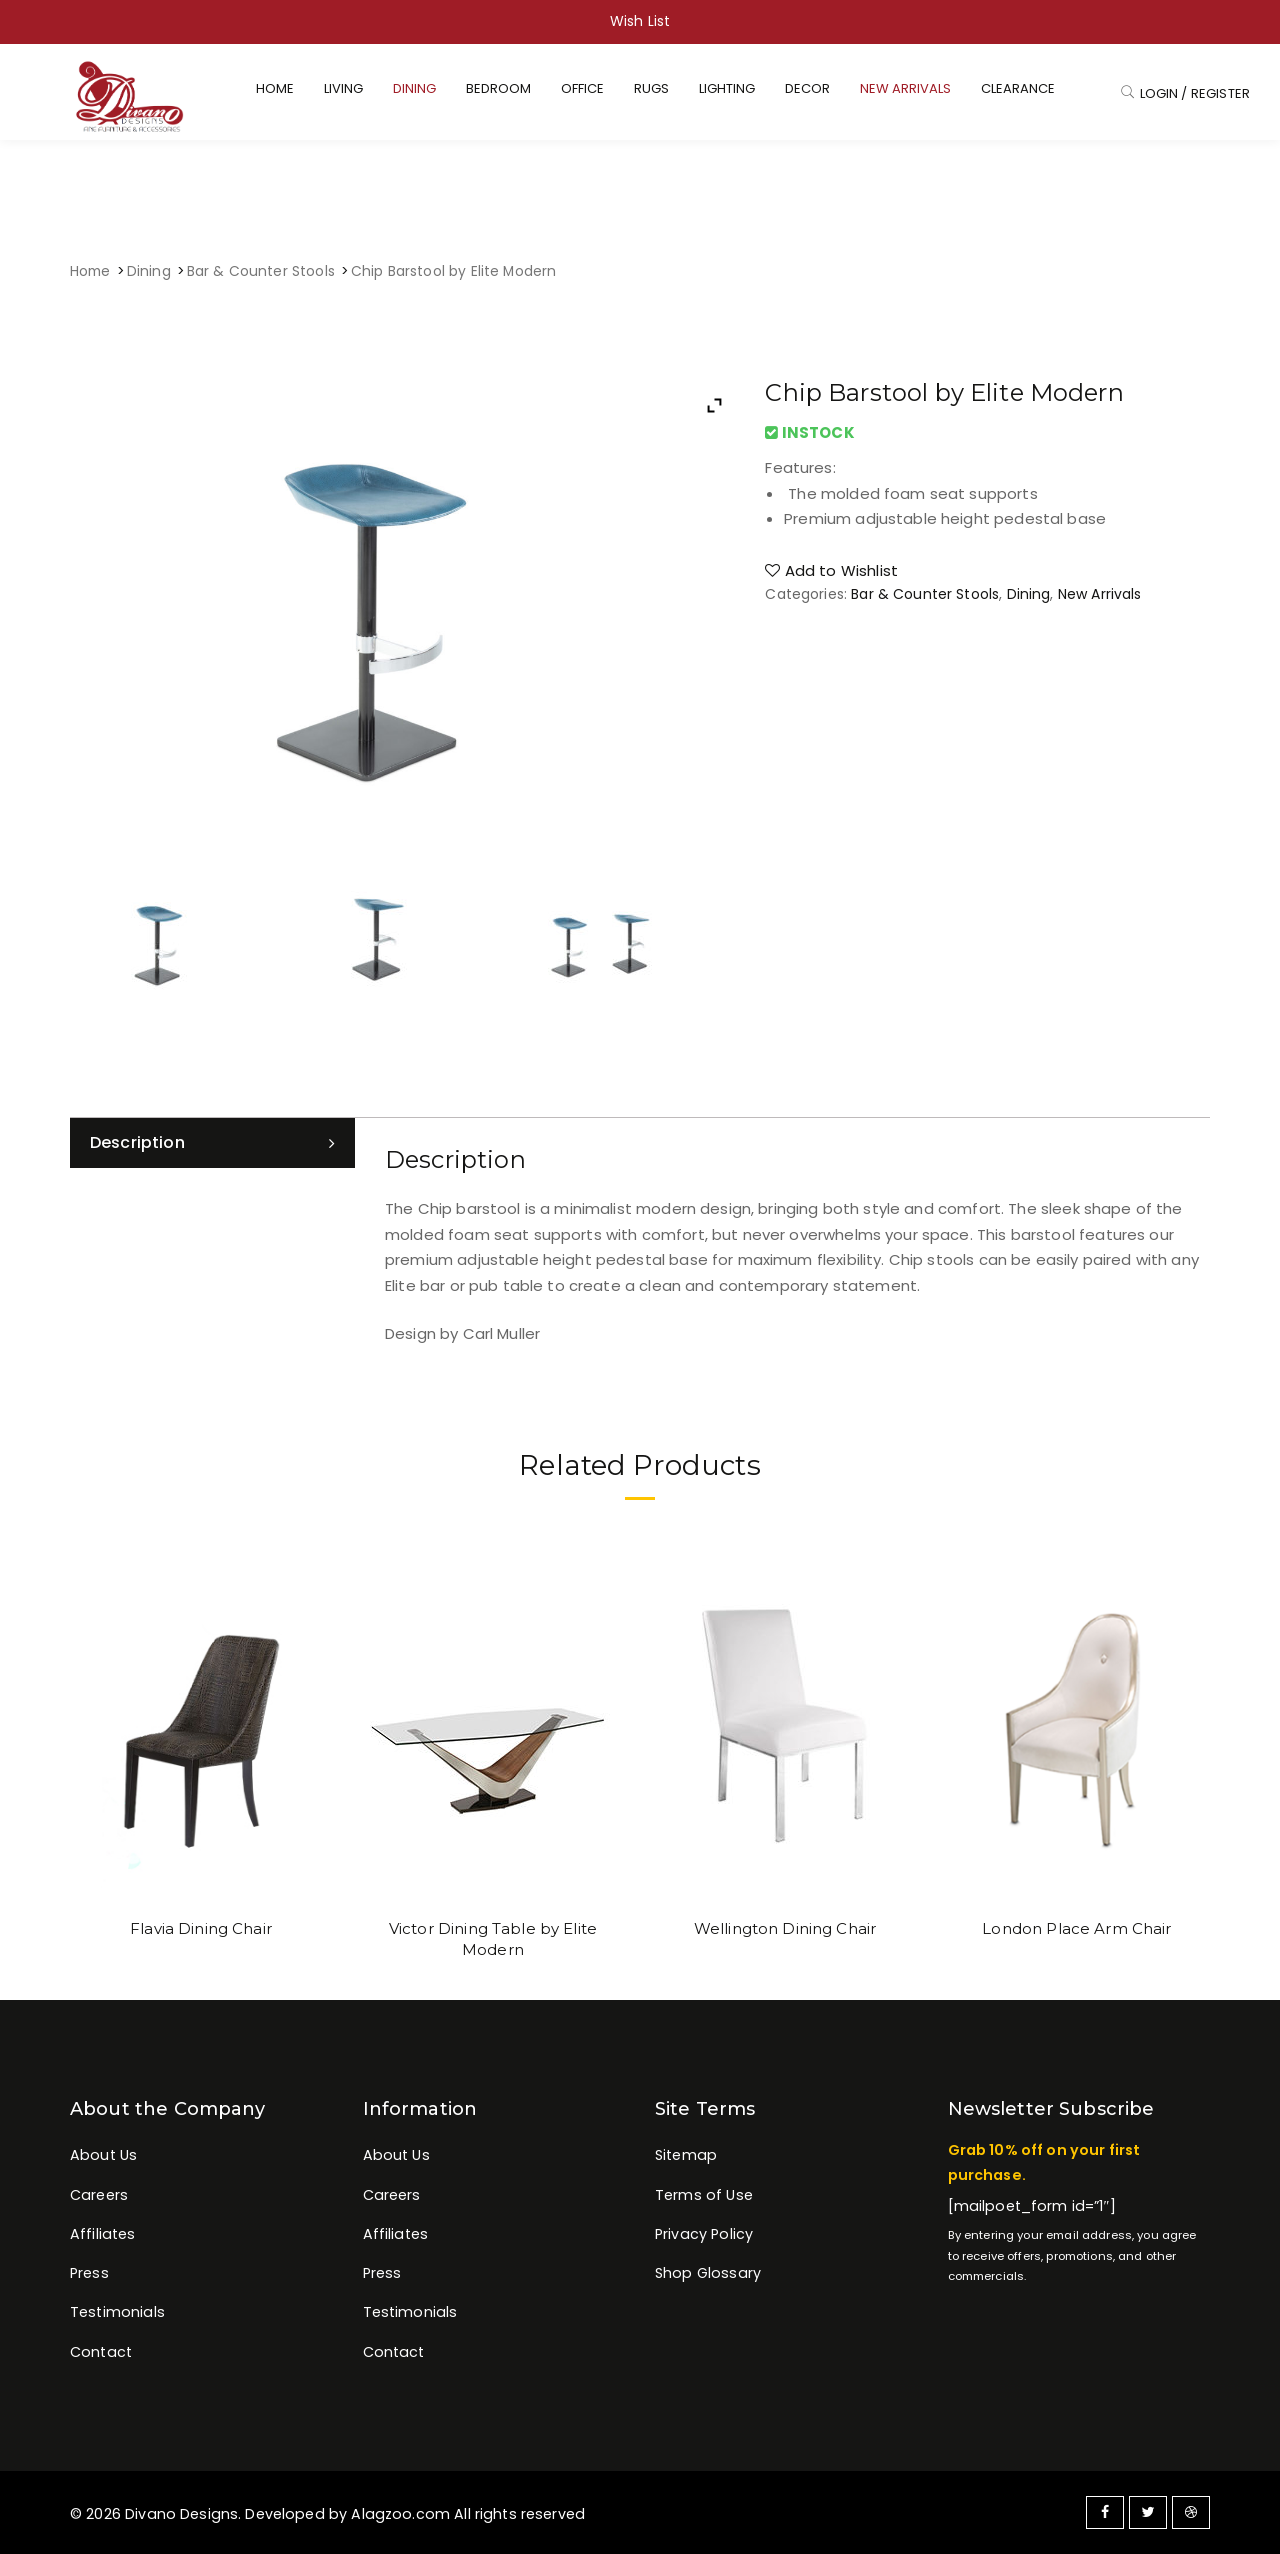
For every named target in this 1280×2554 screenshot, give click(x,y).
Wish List (640, 21)
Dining (149, 271)
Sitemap (686, 2155)
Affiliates (103, 2234)
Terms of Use (704, 2195)
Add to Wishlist (831, 570)
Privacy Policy (704, 2234)
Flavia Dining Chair (201, 1928)
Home (90, 271)
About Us (103, 2155)
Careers (99, 2195)
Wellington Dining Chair (785, 1928)
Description (137, 1142)
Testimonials (117, 2312)
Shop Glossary (708, 2273)
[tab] (212, 1143)
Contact (101, 2352)
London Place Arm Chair (1076, 1928)
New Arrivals (1100, 594)
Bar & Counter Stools (261, 271)
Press (89, 2273)
